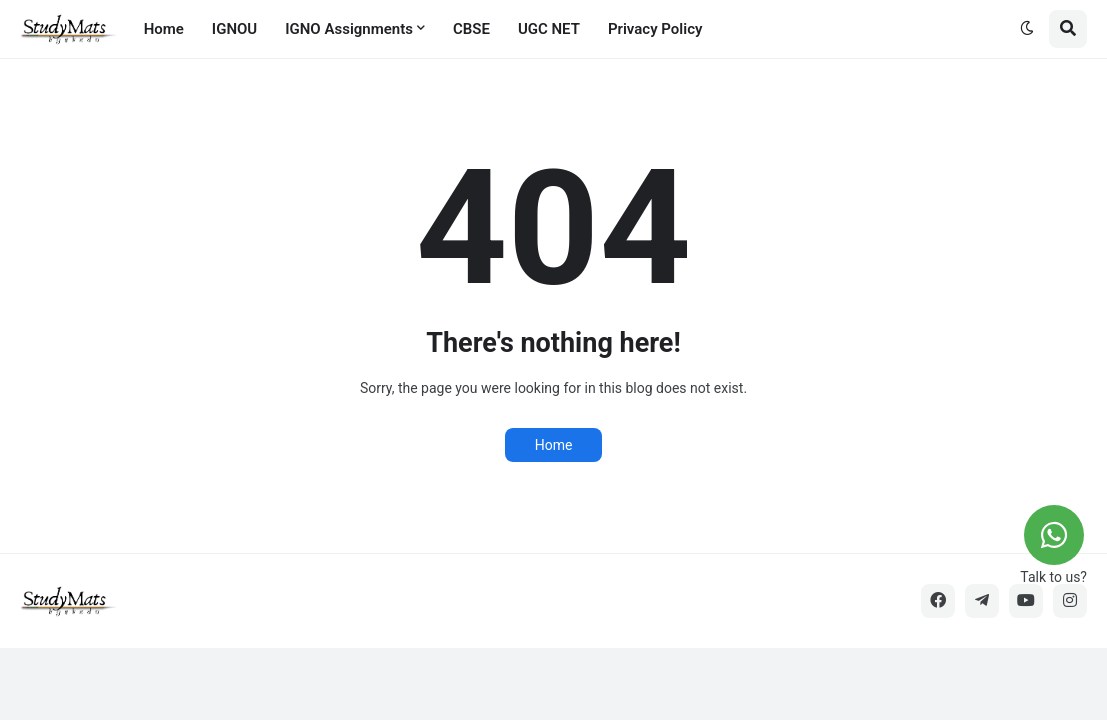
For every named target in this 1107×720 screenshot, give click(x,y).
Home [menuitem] (164, 29)
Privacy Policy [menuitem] (655, 29)
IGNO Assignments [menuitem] (349, 29)
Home (554, 445)
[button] (1027, 29)
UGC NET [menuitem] (549, 29)
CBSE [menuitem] (471, 29)
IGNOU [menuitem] (234, 29)
